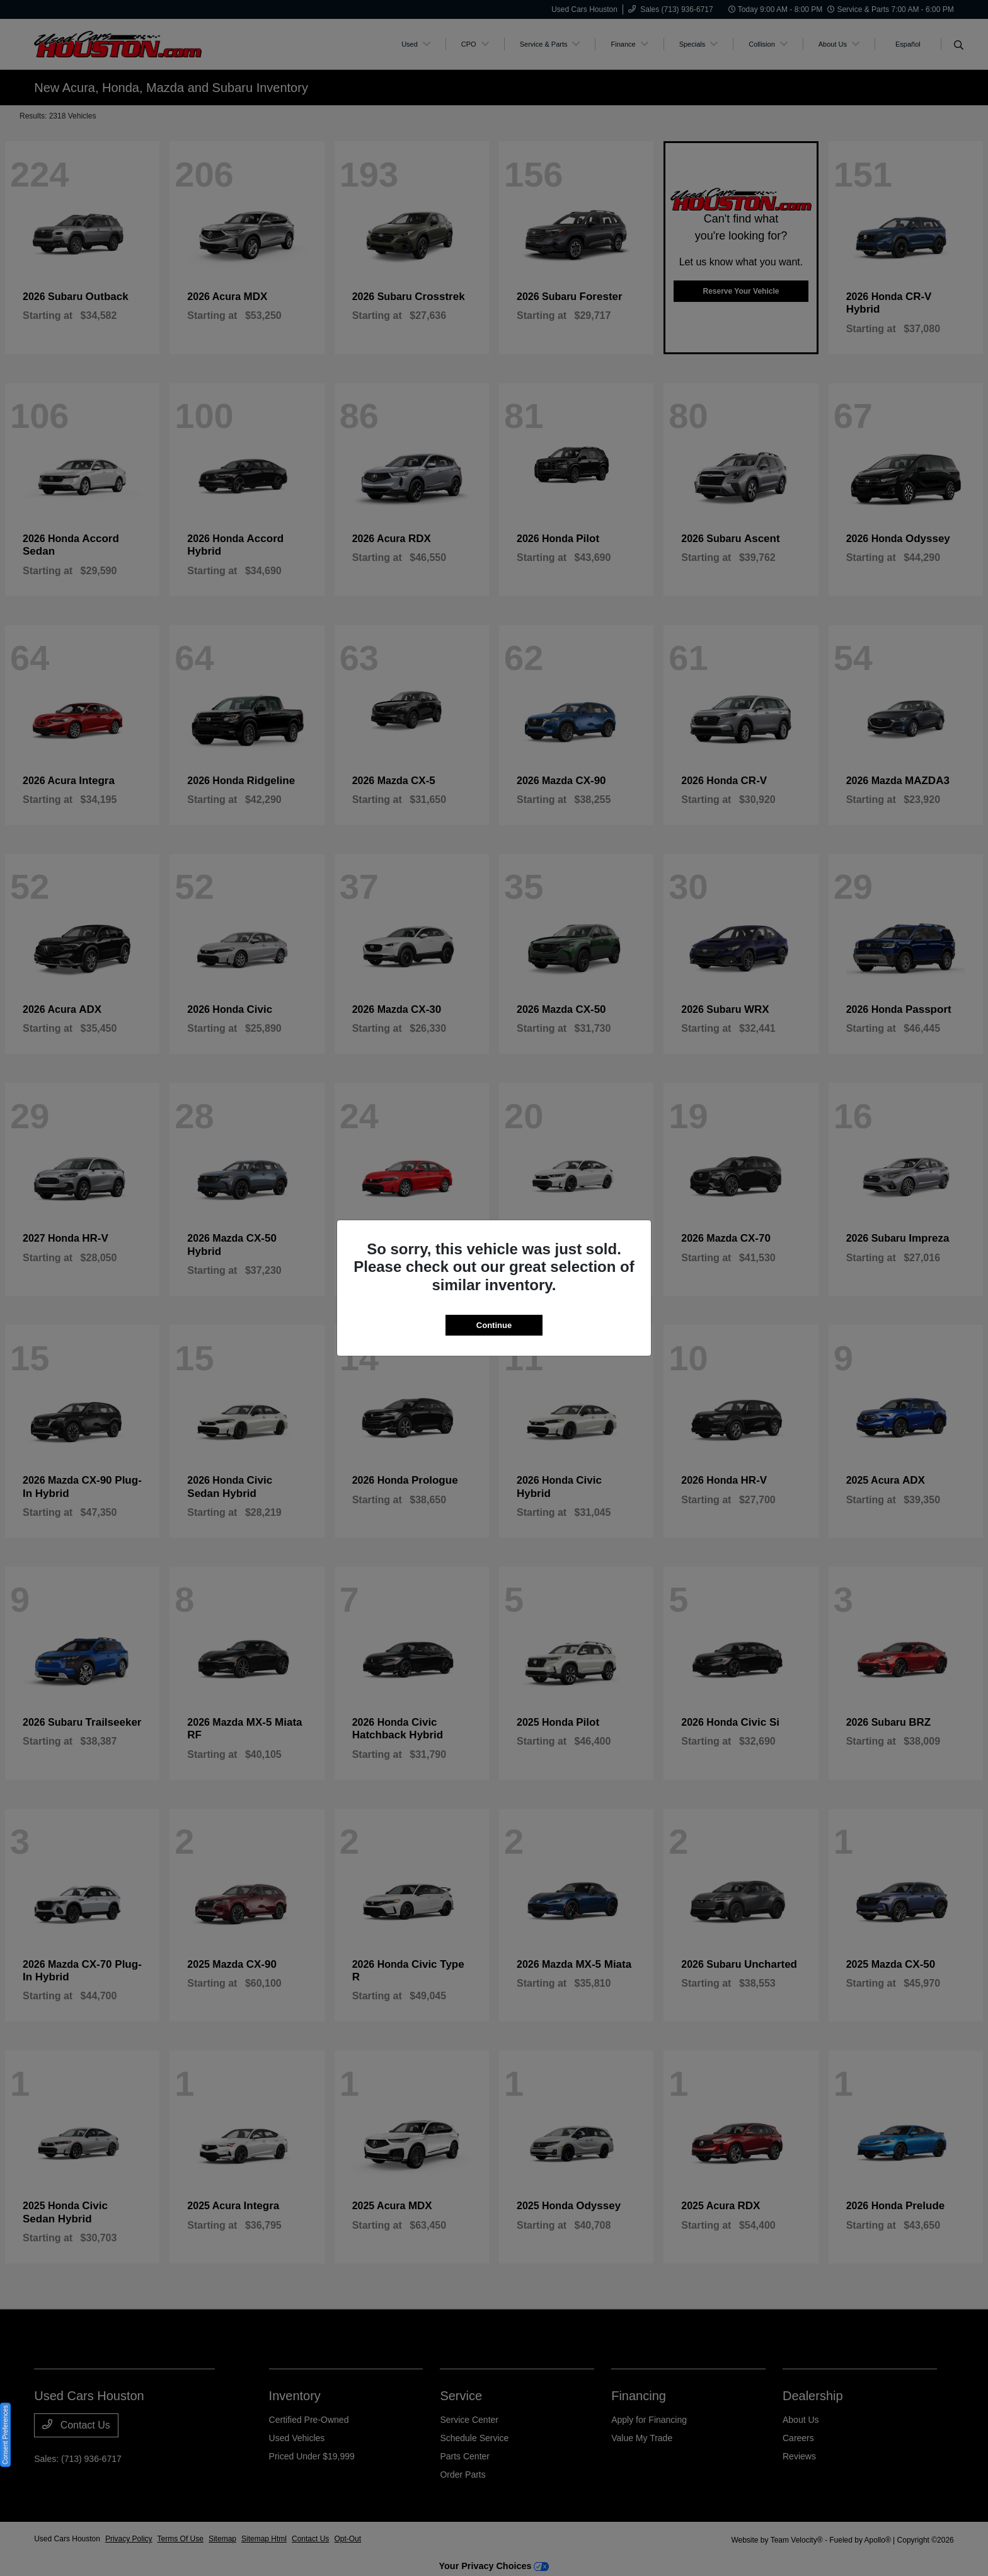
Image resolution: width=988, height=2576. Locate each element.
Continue (494, 1325)
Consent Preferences (5, 2434)
